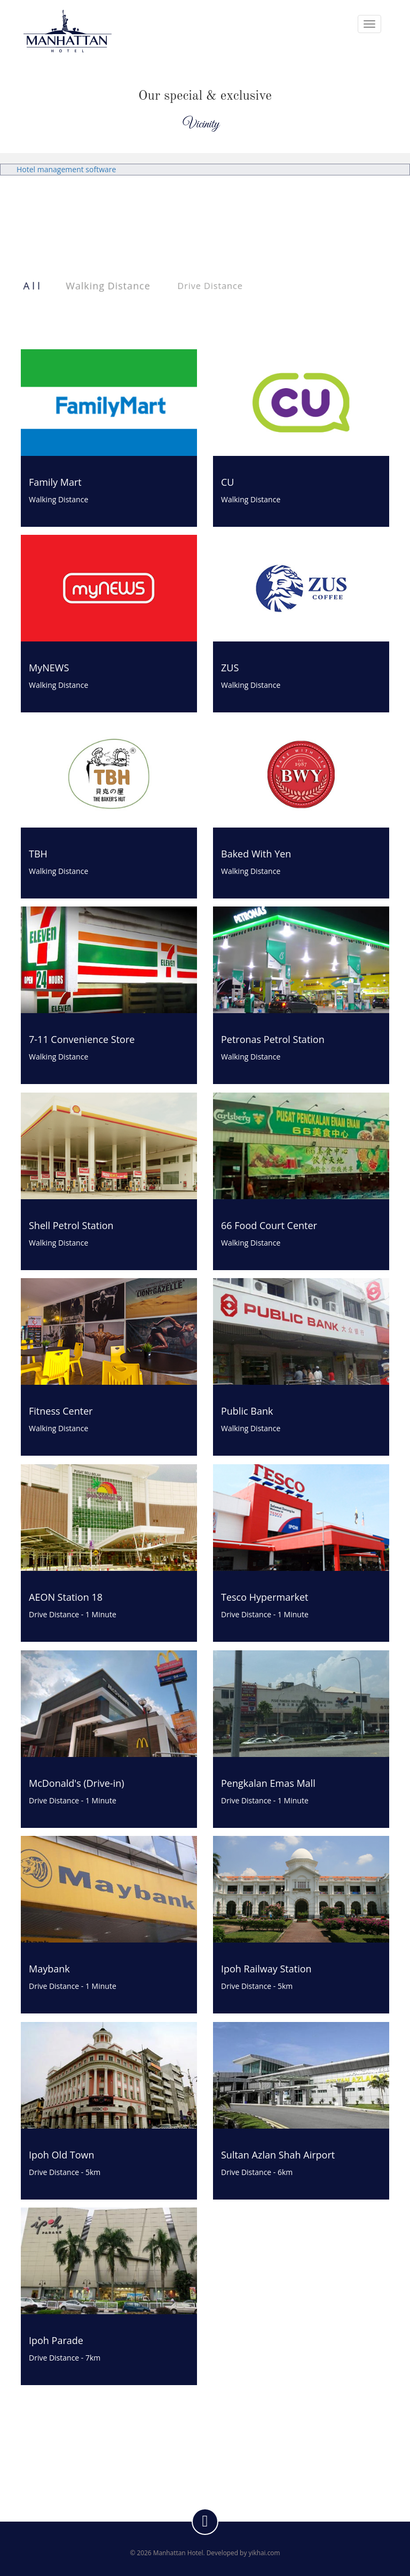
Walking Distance (108, 286)
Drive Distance (210, 286)
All (33, 286)
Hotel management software (66, 169)
